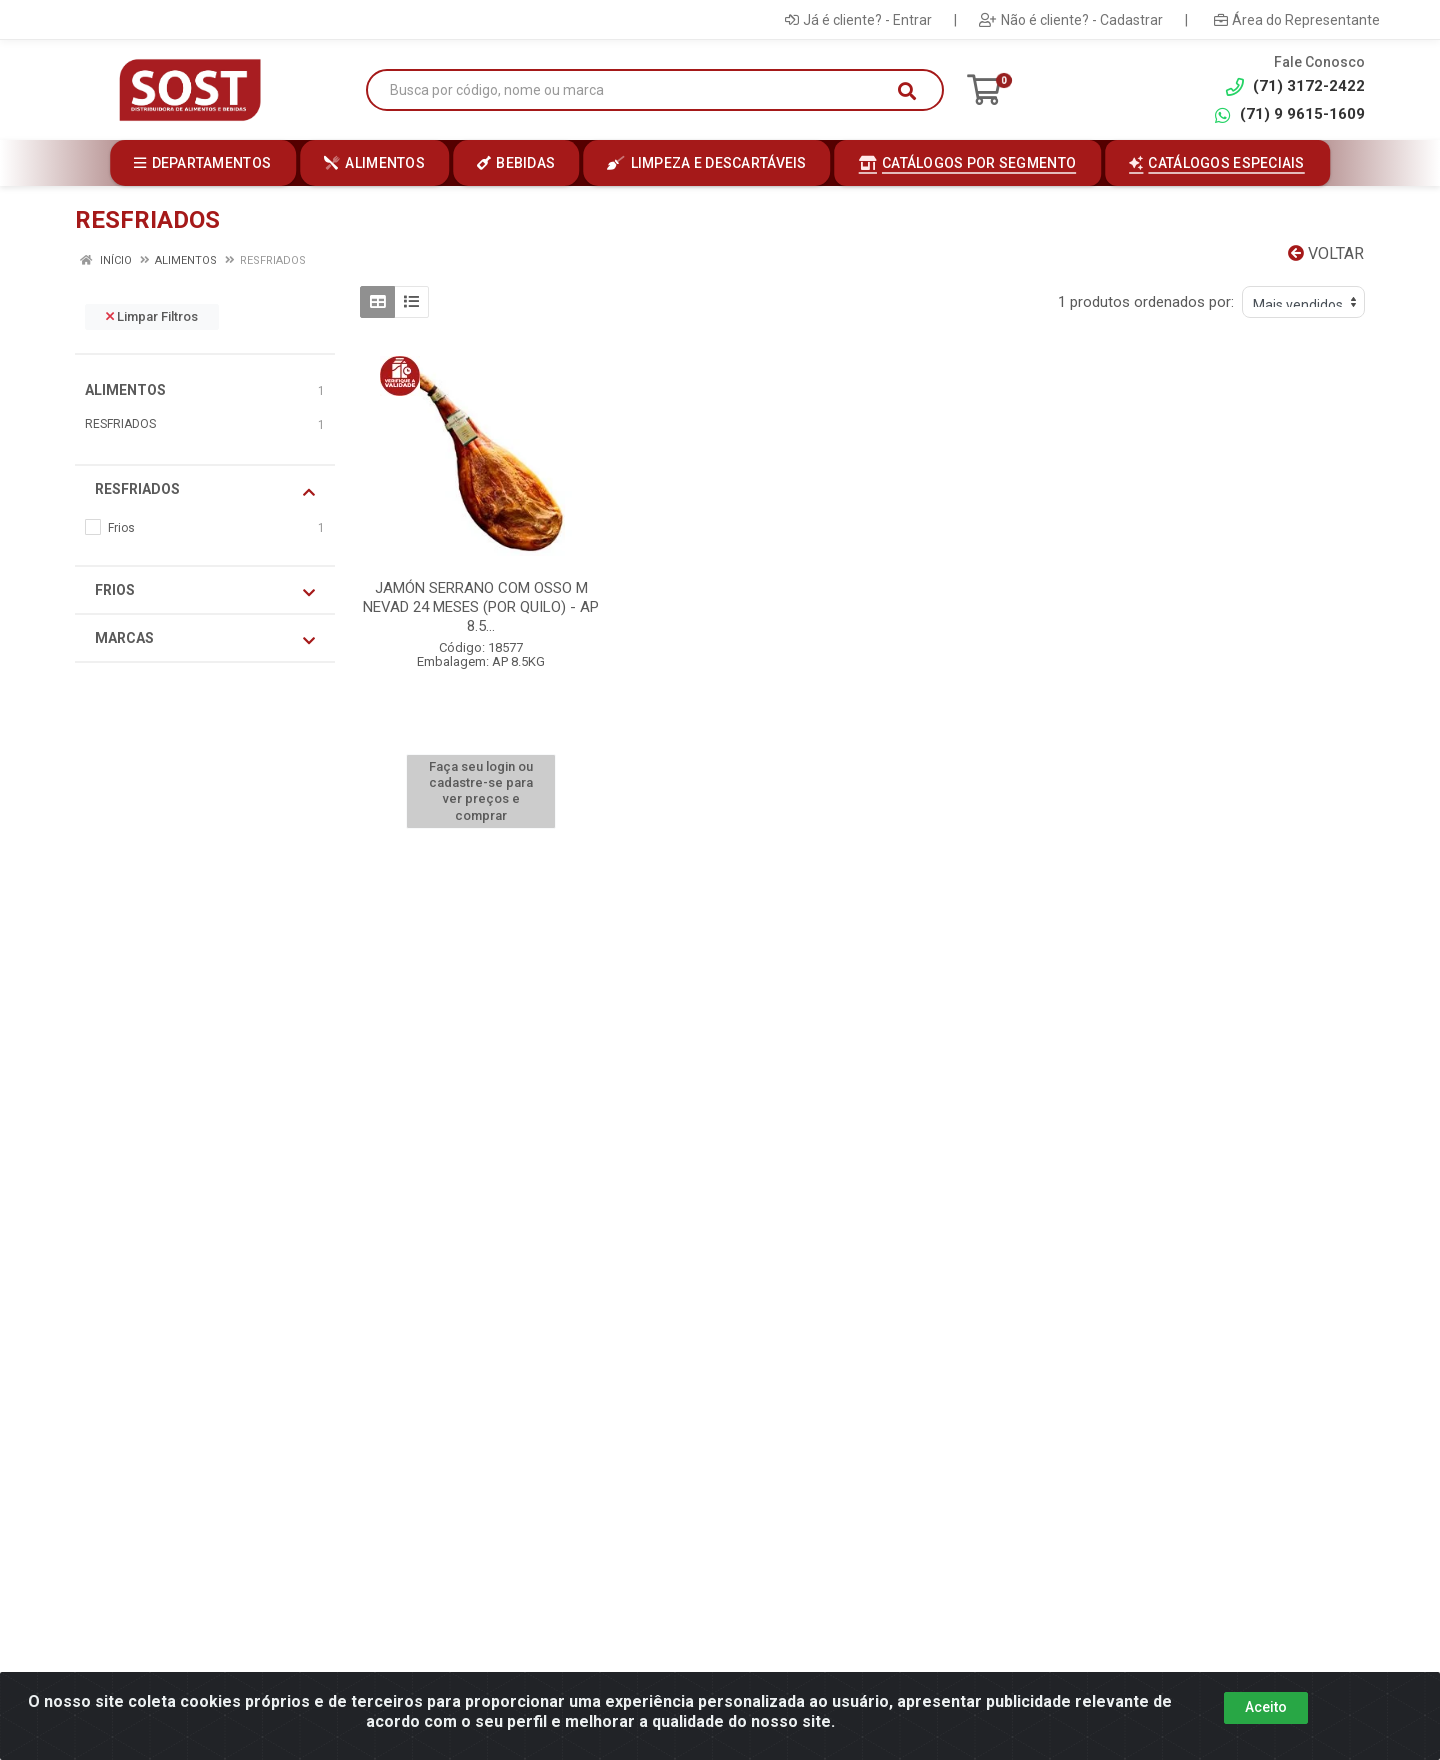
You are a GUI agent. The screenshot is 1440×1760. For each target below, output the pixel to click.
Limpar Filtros (152, 316)
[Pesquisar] (907, 91)
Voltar (1326, 253)
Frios (205, 591)
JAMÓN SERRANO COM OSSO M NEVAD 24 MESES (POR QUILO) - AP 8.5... (481, 607)
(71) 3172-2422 (1295, 86)
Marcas (205, 639)
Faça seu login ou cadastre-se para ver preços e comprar (481, 791)
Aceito (1266, 1707)
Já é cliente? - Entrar (858, 20)
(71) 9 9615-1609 (1289, 114)
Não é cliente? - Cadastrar (1071, 20)
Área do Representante (1297, 20)
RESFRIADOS (120, 424)
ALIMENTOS (125, 390)
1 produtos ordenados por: (1146, 302)
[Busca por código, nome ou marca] (634, 90)
